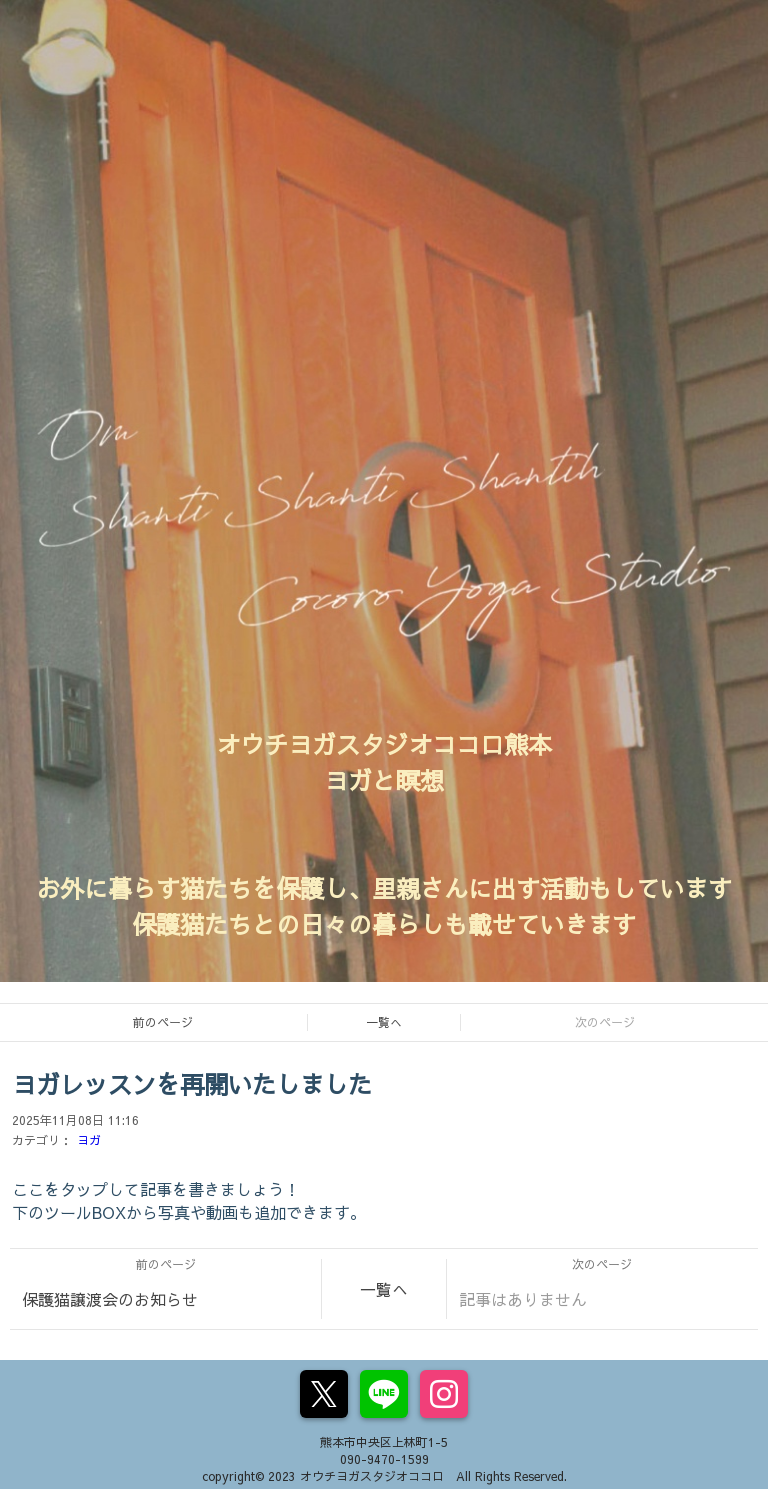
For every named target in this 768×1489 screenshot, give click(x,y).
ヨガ (89, 1140)
